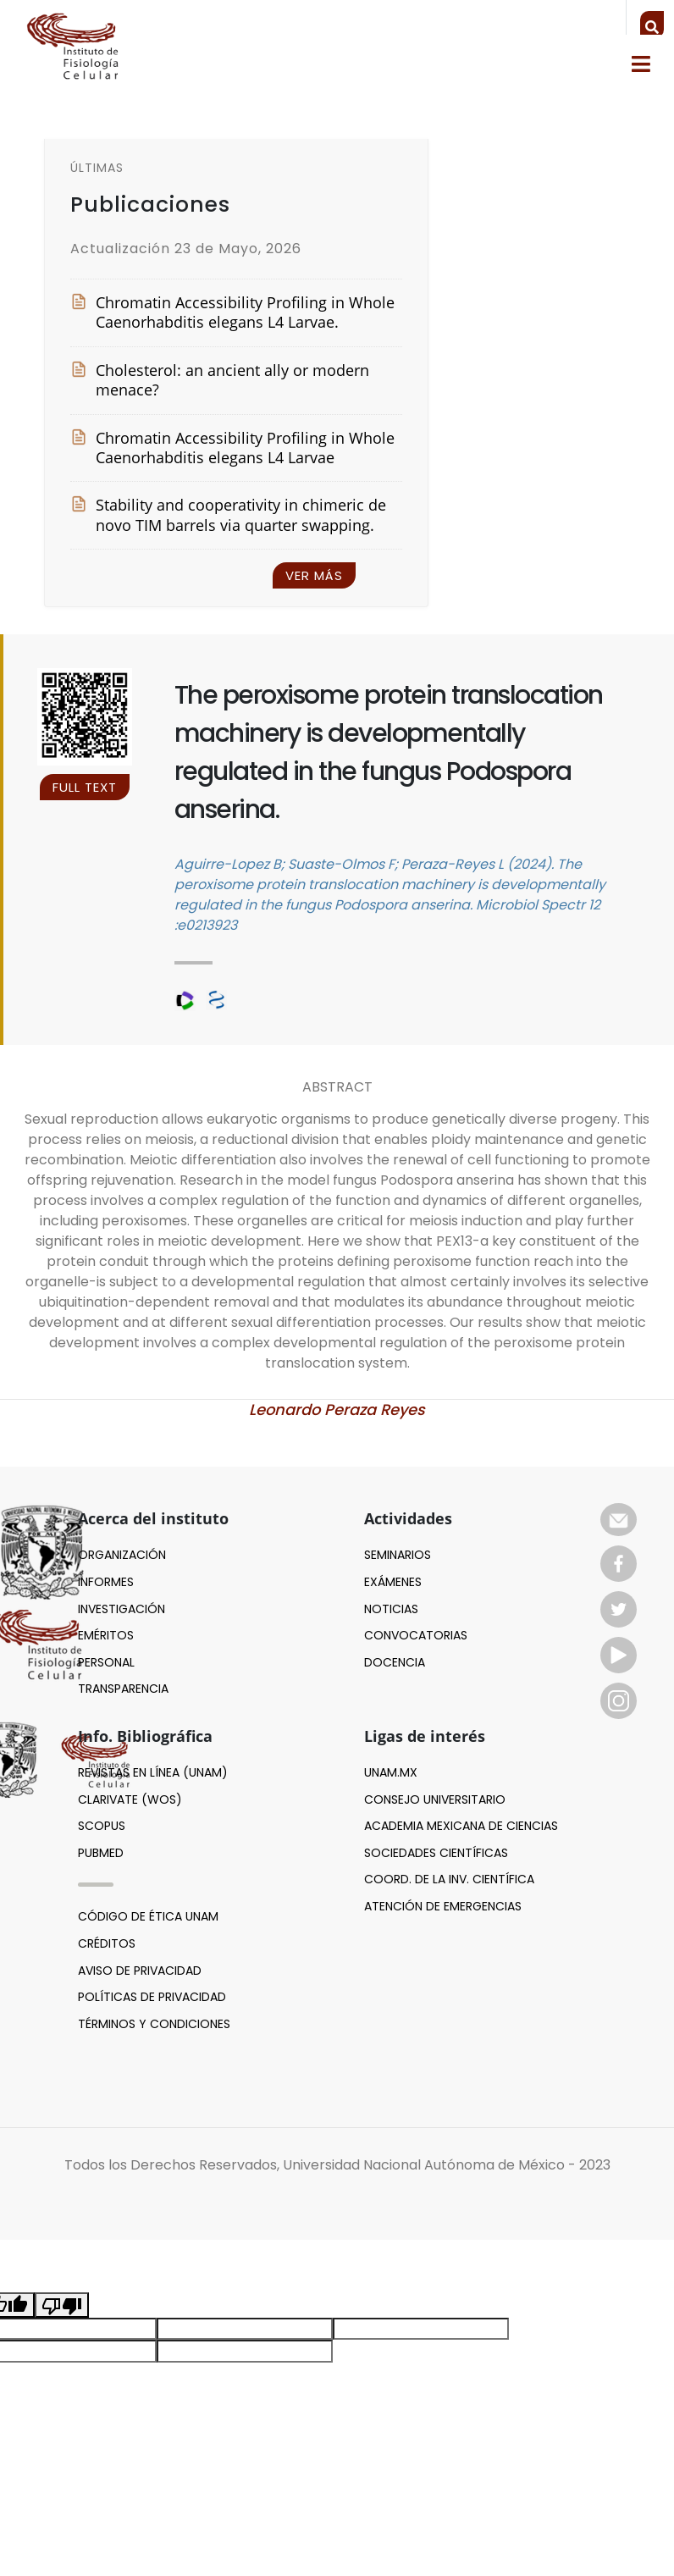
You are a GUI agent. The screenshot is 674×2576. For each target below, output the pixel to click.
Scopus (101, 1825)
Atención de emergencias (443, 1906)
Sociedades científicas (436, 1852)
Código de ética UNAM (148, 1916)
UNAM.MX (390, 1772)
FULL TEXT (84, 787)
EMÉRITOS (106, 1635)
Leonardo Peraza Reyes (337, 1409)
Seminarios (397, 1554)
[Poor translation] (62, 2305)
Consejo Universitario (434, 1799)
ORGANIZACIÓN (122, 1554)
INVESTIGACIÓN (121, 1608)
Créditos (106, 1943)
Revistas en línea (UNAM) (153, 1772)
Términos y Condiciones (154, 2023)
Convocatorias (415, 1635)
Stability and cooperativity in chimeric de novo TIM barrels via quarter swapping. (228, 514)
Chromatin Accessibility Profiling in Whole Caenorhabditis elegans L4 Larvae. (232, 312)
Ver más (314, 575)
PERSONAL (106, 1662)
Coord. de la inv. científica (449, 1879)
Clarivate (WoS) (130, 1799)
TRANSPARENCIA (123, 1688)
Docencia (394, 1662)
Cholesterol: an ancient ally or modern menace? (219, 380)
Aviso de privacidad (140, 1970)
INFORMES (106, 1581)
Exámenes (393, 1581)
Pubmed (101, 1852)
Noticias (391, 1608)
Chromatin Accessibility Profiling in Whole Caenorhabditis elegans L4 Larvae (232, 447)
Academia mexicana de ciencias (461, 1825)
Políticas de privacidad (152, 1996)
